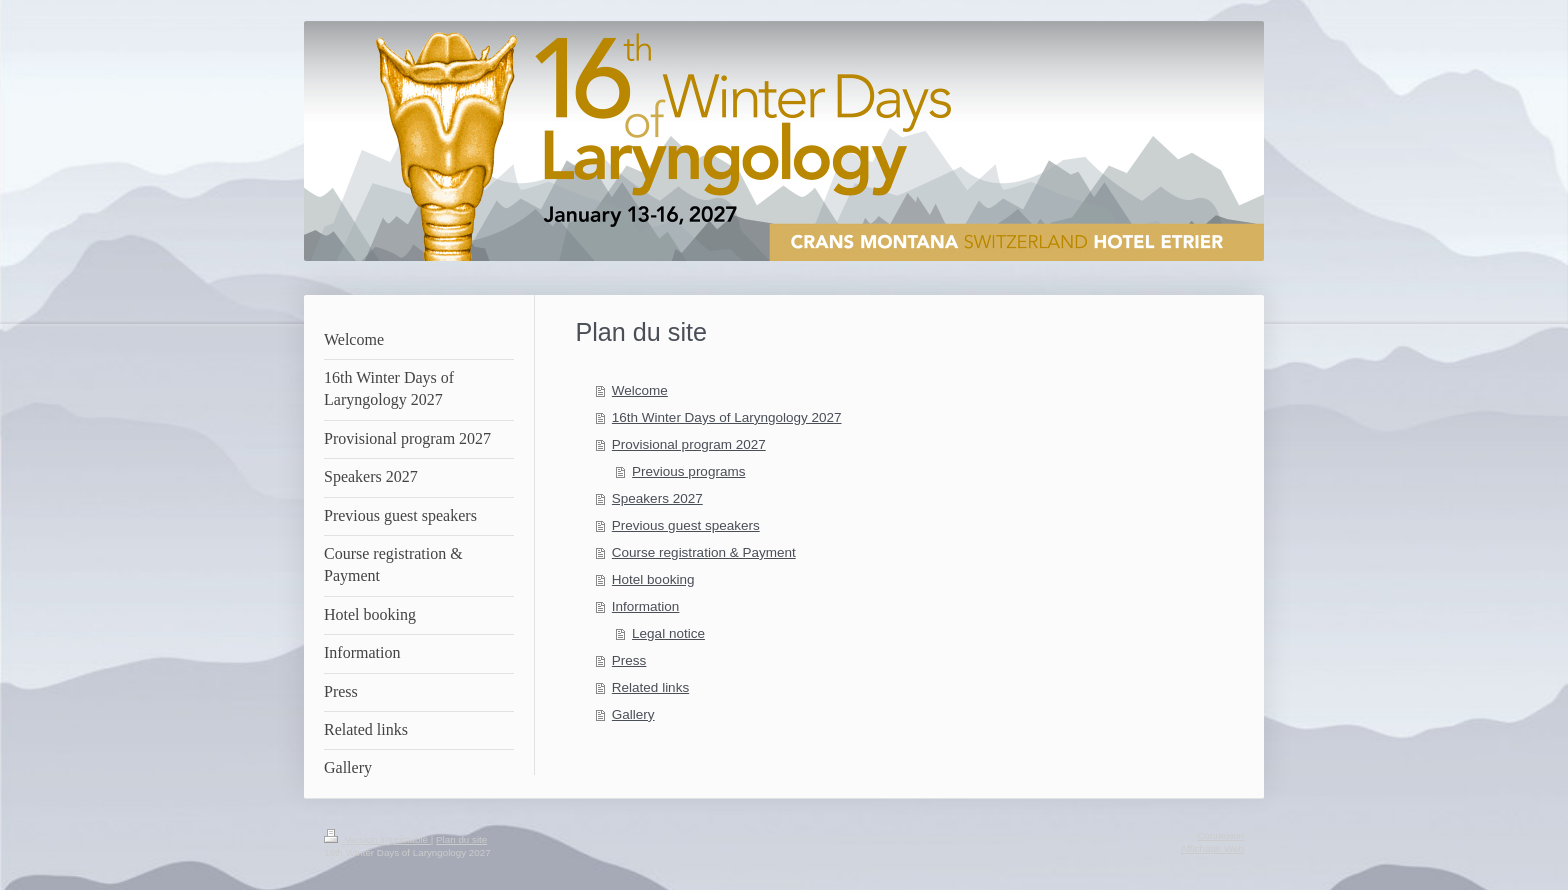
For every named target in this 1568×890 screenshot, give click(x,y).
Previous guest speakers (686, 525)
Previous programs (688, 471)
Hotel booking (653, 579)
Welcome (640, 390)
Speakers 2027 (657, 498)
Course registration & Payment (704, 552)
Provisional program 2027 (689, 444)
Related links (650, 687)
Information (646, 606)
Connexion (1220, 835)
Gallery (633, 714)
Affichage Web (1212, 848)
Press (629, 660)
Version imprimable (377, 839)
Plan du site (461, 839)
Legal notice (668, 633)
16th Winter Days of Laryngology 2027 (727, 417)
